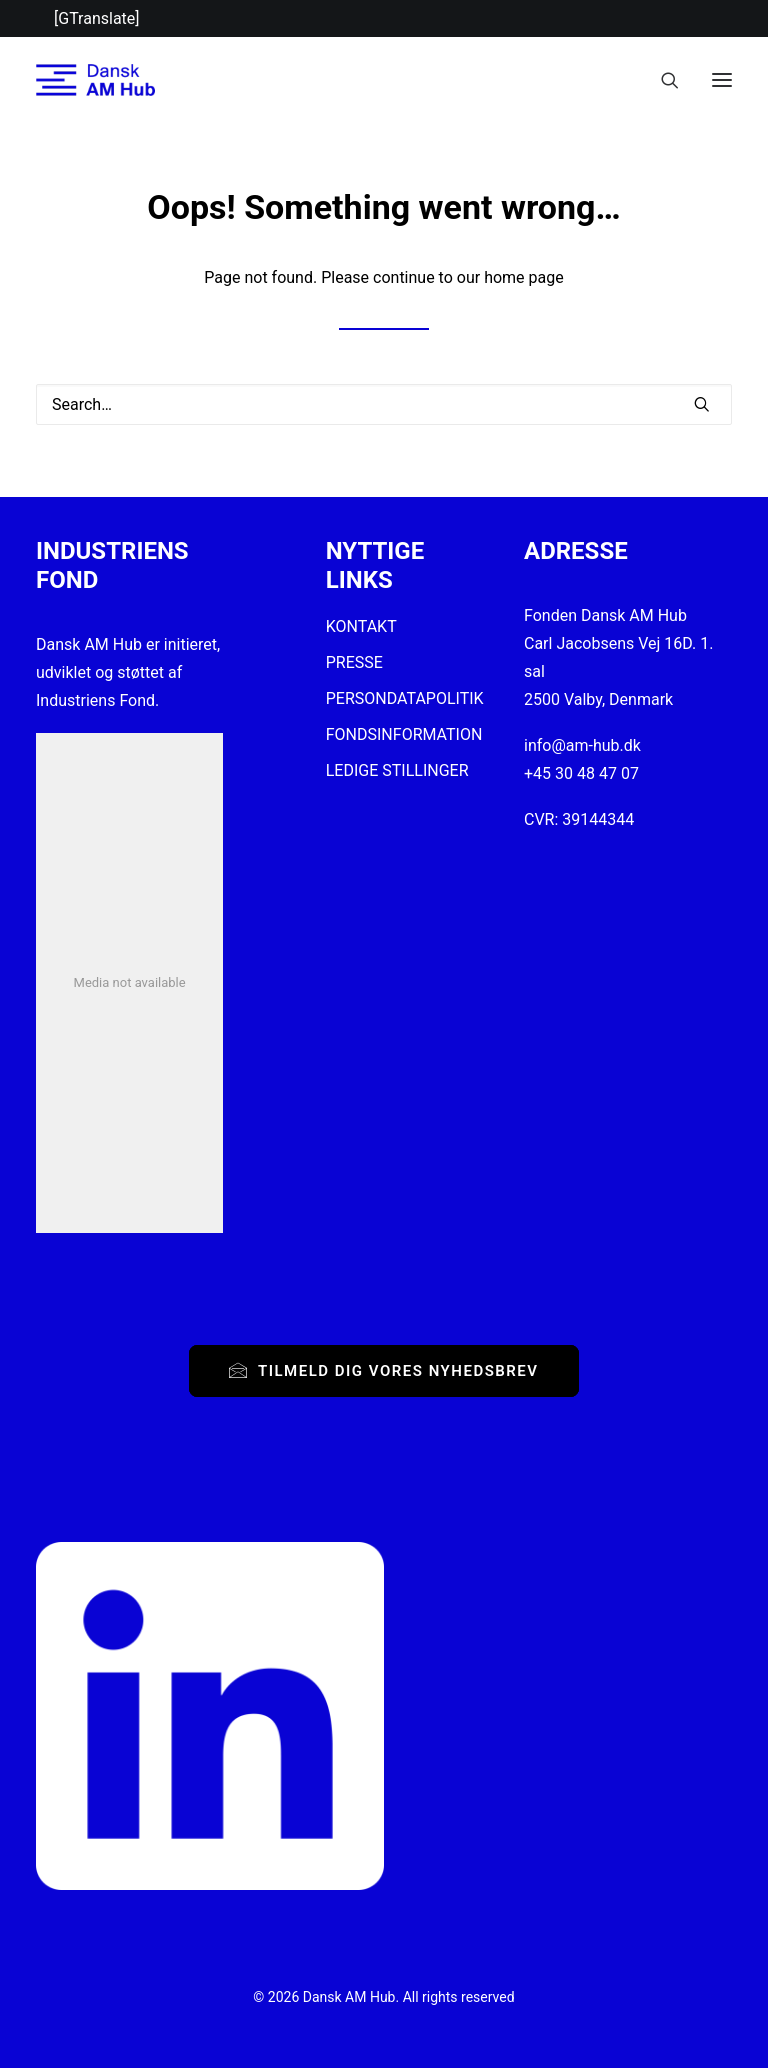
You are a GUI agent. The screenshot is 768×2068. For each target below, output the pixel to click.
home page (524, 277)
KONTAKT (361, 626)
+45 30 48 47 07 (581, 773)
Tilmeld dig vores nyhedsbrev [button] (383, 1371)
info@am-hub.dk (582, 745)
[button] (722, 80)
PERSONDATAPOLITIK (405, 698)
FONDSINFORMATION (404, 734)
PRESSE (354, 662)
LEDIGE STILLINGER (397, 770)
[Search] (661, 80)
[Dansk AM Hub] (95, 80)
